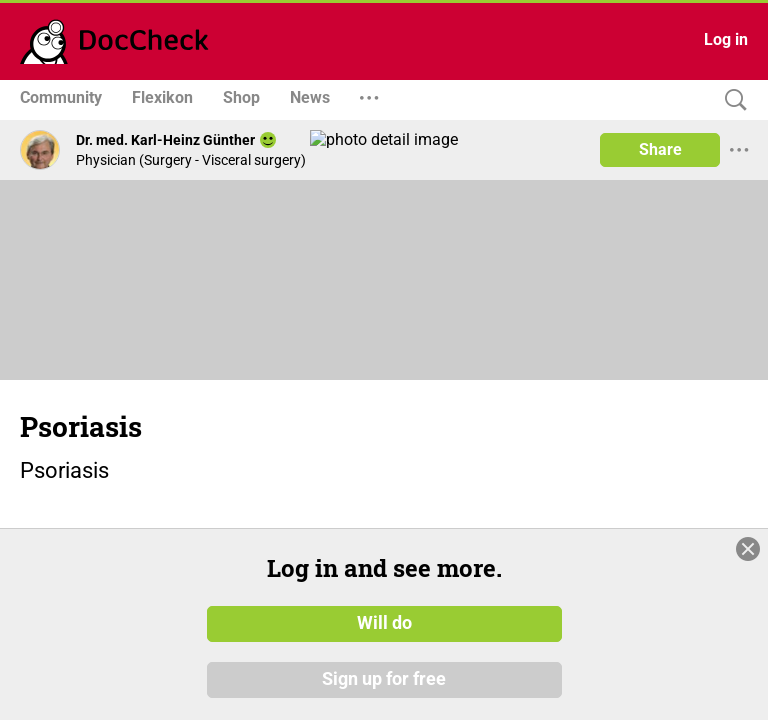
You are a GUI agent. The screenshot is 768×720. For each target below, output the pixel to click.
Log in (726, 39)
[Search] (731, 100)
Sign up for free (384, 679)
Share (660, 149)
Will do (384, 623)
